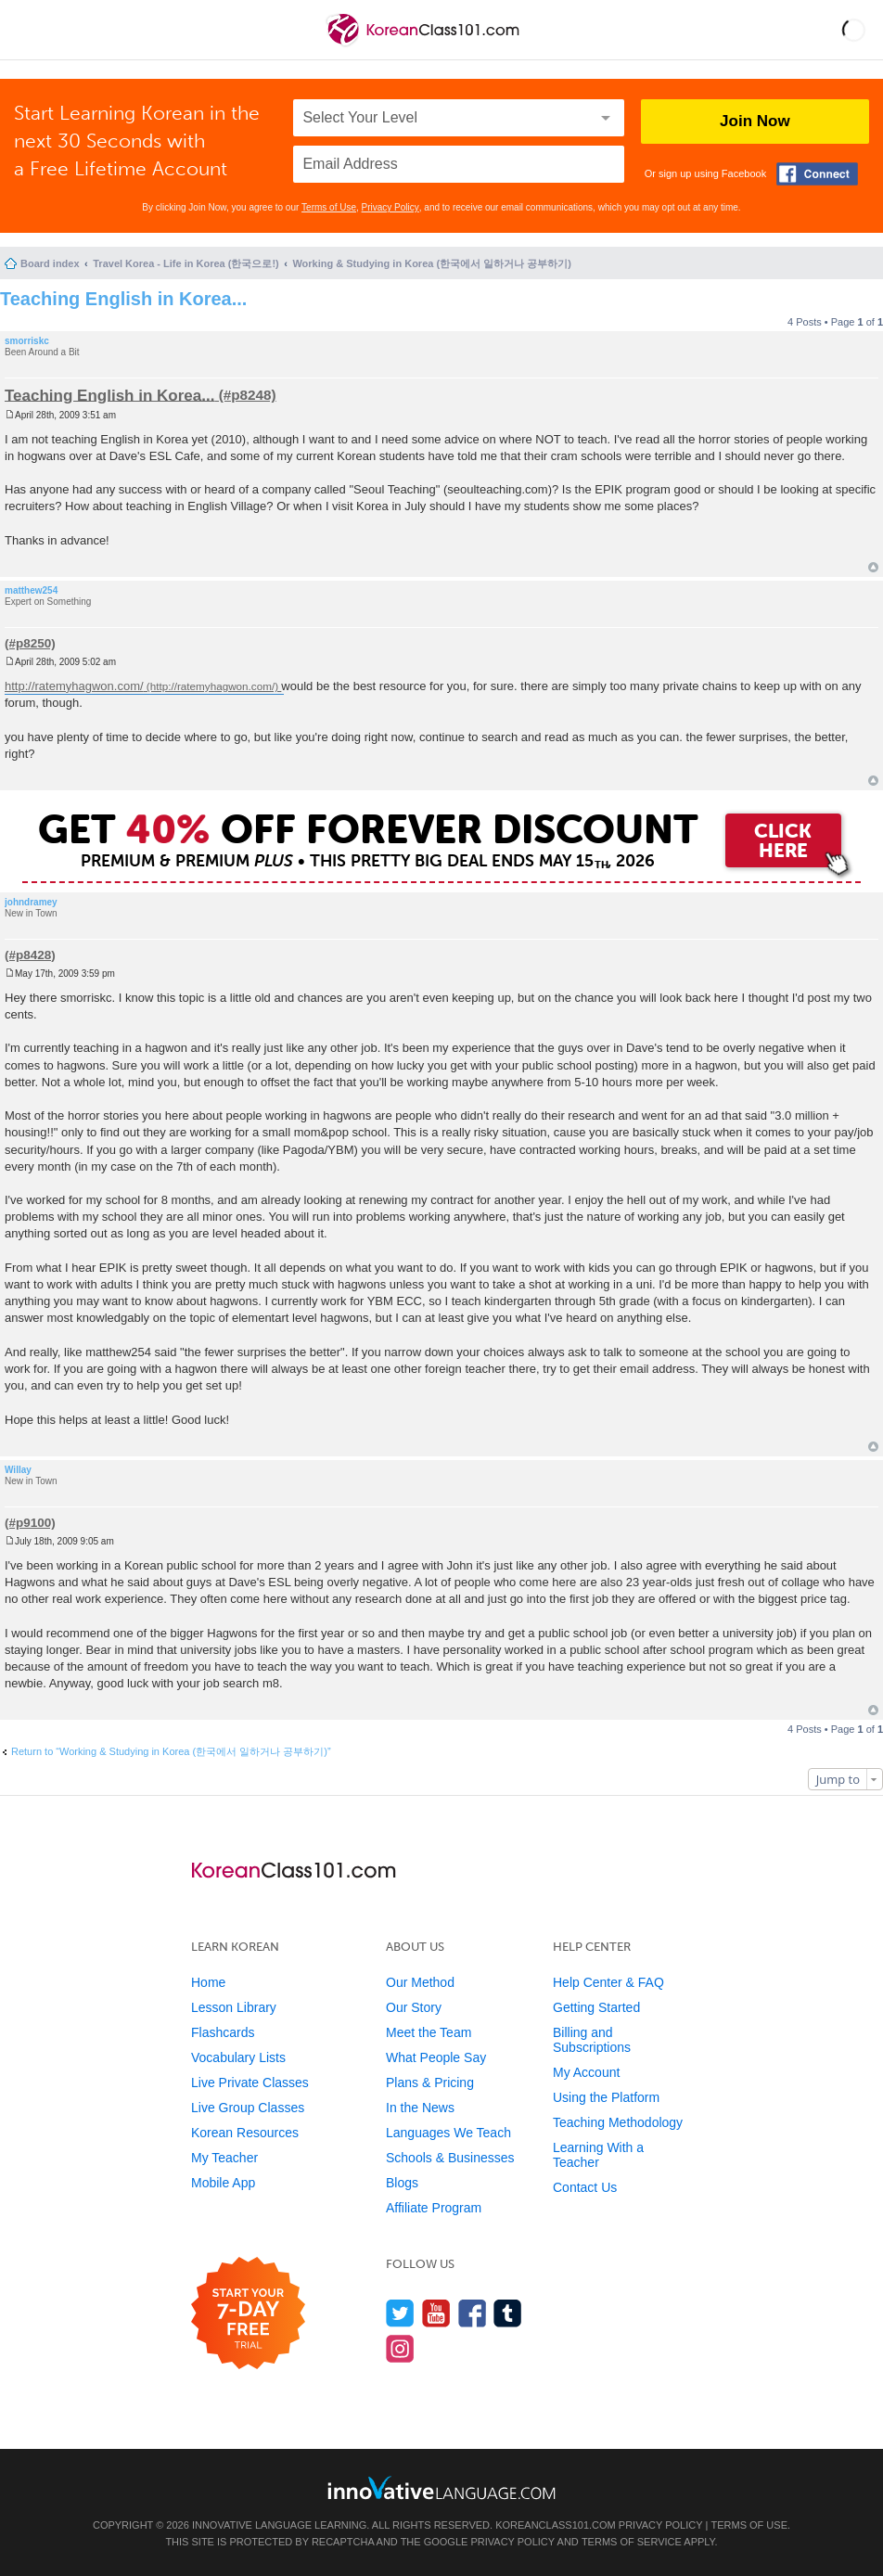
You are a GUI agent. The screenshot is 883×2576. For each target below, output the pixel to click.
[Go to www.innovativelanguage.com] (441, 2487)
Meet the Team (428, 2032)
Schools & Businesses (450, 2157)
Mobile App (223, 2182)
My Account (586, 2072)
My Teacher (224, 2157)
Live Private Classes (250, 2082)
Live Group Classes (247, 2107)
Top (873, 567)
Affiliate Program (433, 2207)
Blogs (402, 2182)
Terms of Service (632, 2541)
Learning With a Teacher (598, 2155)
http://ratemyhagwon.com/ (74, 686)
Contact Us (585, 2187)
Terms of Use (328, 207)
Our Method (420, 1982)
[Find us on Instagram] (400, 2348)
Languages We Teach (448, 2132)
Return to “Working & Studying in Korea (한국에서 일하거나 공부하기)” (171, 1751)
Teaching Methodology (618, 2122)
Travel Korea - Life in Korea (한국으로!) (185, 263)
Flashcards (222, 2032)
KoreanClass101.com (555, 2525)
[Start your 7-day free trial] (248, 2314)
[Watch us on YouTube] (436, 2313)
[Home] (424, 45)
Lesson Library (233, 2007)
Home (208, 1982)
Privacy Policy (390, 207)
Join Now (755, 121)
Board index (50, 263)
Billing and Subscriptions (592, 2040)
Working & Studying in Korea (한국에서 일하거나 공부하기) (431, 263)
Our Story (414, 2007)
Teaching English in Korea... (123, 298)
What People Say (436, 2057)
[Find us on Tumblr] (507, 2313)
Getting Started (596, 2007)
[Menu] (29, 29)
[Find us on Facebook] (472, 2313)
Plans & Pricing (430, 2082)
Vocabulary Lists (238, 2057)
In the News (420, 2107)
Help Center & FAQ (608, 1982)
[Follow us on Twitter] (400, 2313)
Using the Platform (606, 2097)
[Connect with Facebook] (817, 173)
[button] (854, 29)
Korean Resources (245, 2132)
